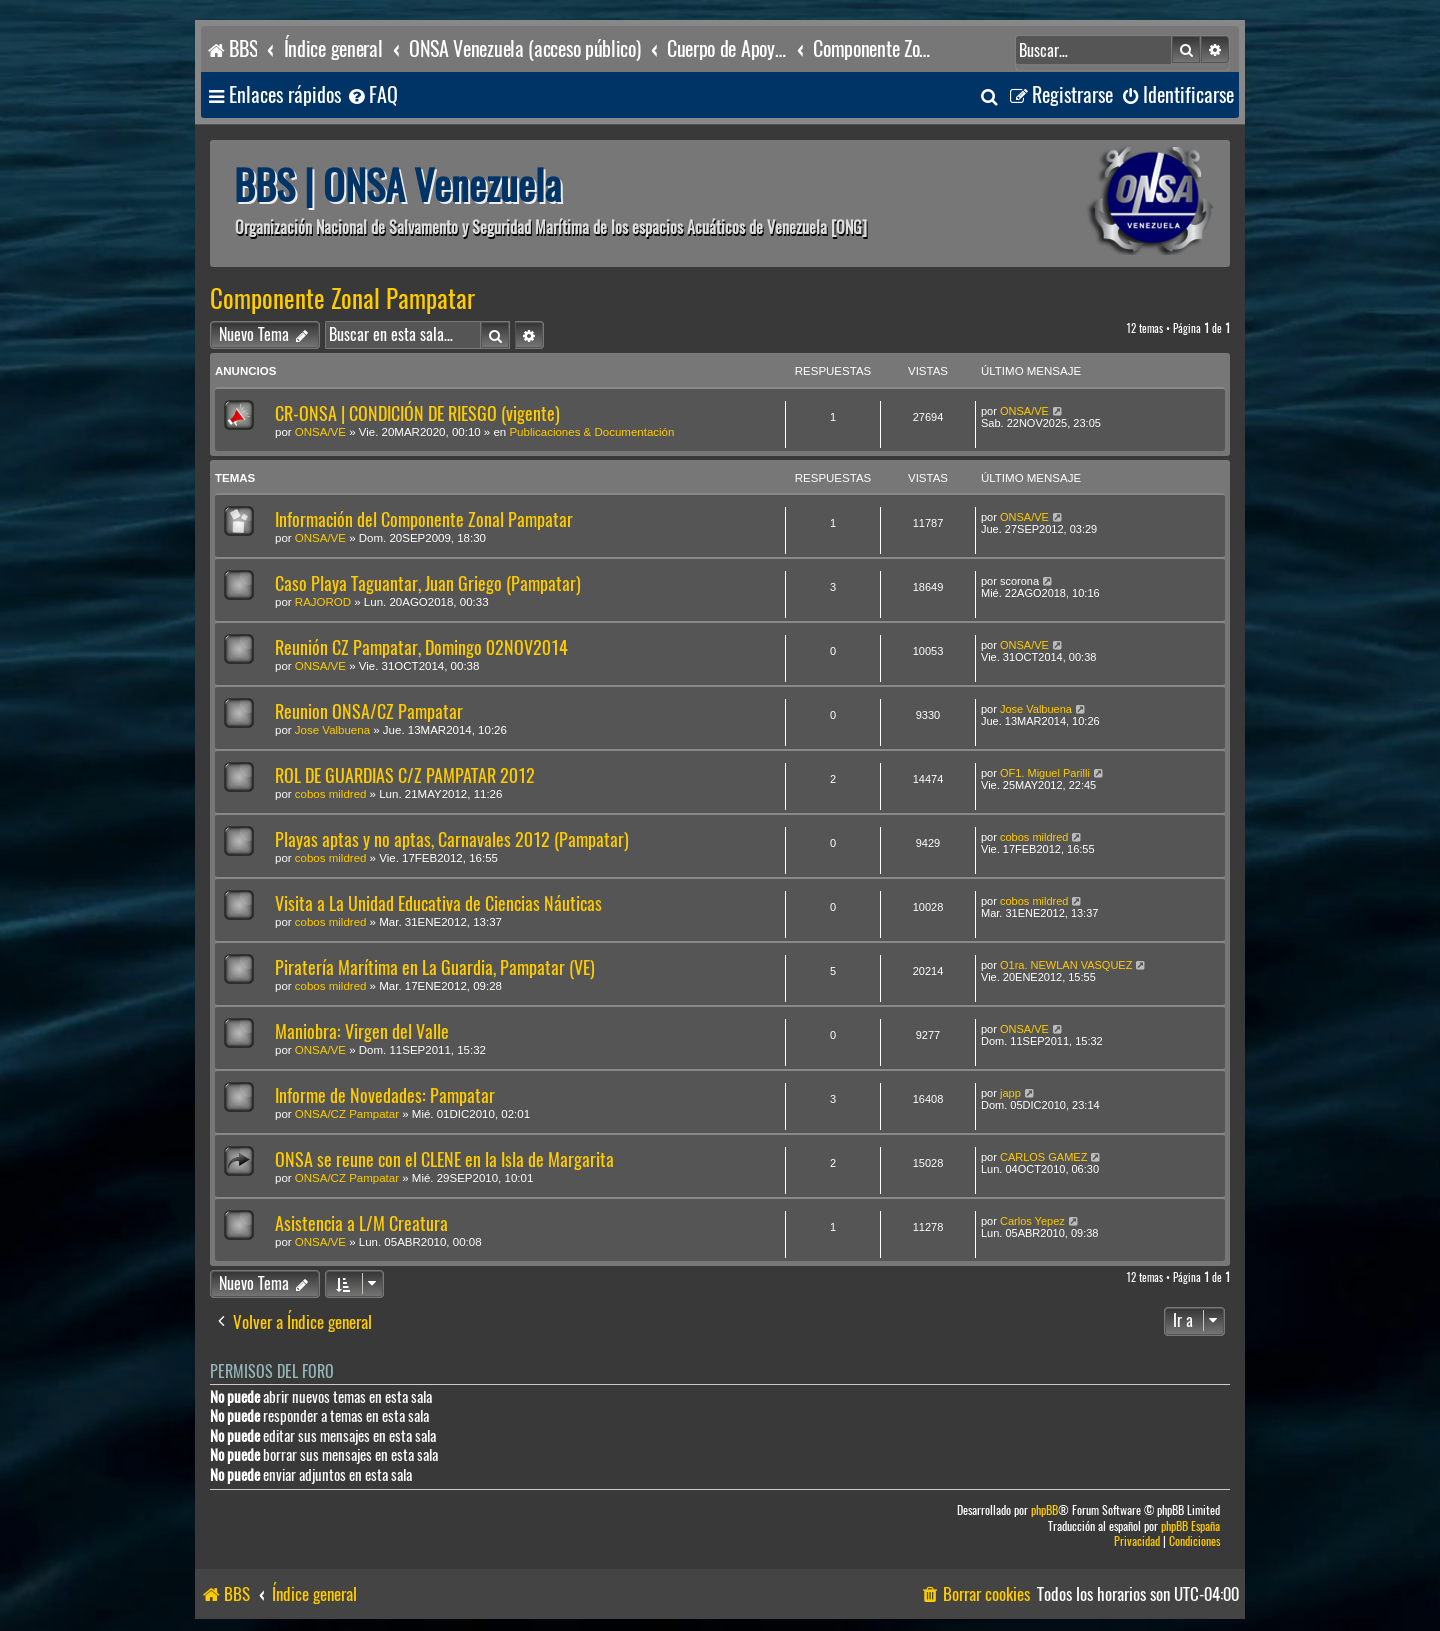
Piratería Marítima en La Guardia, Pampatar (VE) (435, 967)
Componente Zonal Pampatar (342, 299)
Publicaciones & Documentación (591, 432)
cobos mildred (331, 794)
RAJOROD (323, 602)
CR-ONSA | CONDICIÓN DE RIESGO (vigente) (417, 413)
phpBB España (1190, 1526)
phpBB (1044, 1510)
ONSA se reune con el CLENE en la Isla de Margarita (444, 1159)
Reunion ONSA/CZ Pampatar (369, 711)
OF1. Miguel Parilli (1045, 773)
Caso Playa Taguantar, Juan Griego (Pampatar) (428, 583)
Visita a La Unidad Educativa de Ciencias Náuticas (438, 903)
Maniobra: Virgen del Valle (362, 1031)
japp (1010, 1093)
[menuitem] (372, 95)
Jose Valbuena (332, 730)
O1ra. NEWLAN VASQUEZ (1066, 965)
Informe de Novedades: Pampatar (385, 1095)
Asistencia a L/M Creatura (361, 1223)
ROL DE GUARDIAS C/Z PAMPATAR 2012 (405, 775)
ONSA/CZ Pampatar (347, 1114)
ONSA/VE (320, 432)
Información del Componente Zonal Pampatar (424, 519)
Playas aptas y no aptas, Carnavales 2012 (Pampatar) (452, 839)
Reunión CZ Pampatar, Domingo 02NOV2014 (421, 647)
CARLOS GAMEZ (1043, 1157)
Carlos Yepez (1032, 1221)
